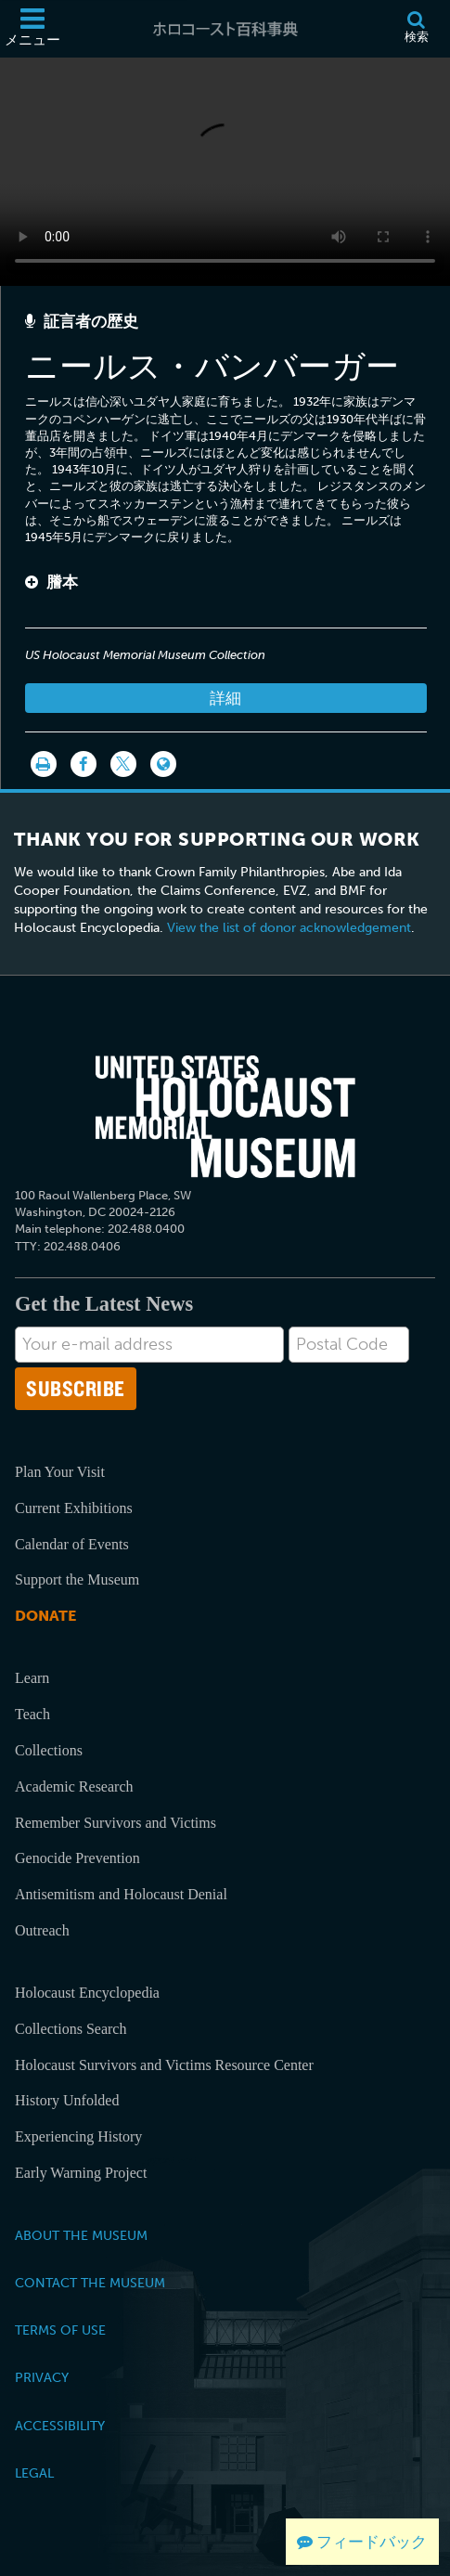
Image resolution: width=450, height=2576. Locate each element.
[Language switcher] (163, 764)
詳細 (225, 698)
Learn (32, 1678)
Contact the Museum (90, 2282)
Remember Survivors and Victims (115, 1823)
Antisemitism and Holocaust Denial (121, 1894)
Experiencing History (78, 2136)
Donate (45, 1616)
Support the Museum (77, 1579)
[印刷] (44, 764)
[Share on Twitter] (123, 764)
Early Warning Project (81, 2173)
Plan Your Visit (60, 1472)
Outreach (42, 1930)
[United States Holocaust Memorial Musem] (225, 1116)
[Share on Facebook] (83, 764)
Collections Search (70, 2029)
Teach (32, 1714)
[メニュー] (32, 29)
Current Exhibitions (74, 1508)
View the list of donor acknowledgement (289, 928)
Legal (34, 2473)
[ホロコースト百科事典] (225, 28)
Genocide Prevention (77, 1858)
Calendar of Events (72, 1544)
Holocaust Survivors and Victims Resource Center (164, 2065)
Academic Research (74, 1786)
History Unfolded (67, 2100)
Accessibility (60, 2425)
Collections (49, 1750)
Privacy (42, 2377)
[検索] (416, 29)
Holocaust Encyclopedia (87, 1992)
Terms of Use (60, 2330)
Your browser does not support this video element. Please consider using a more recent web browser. (225, 168)
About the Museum (81, 2235)
